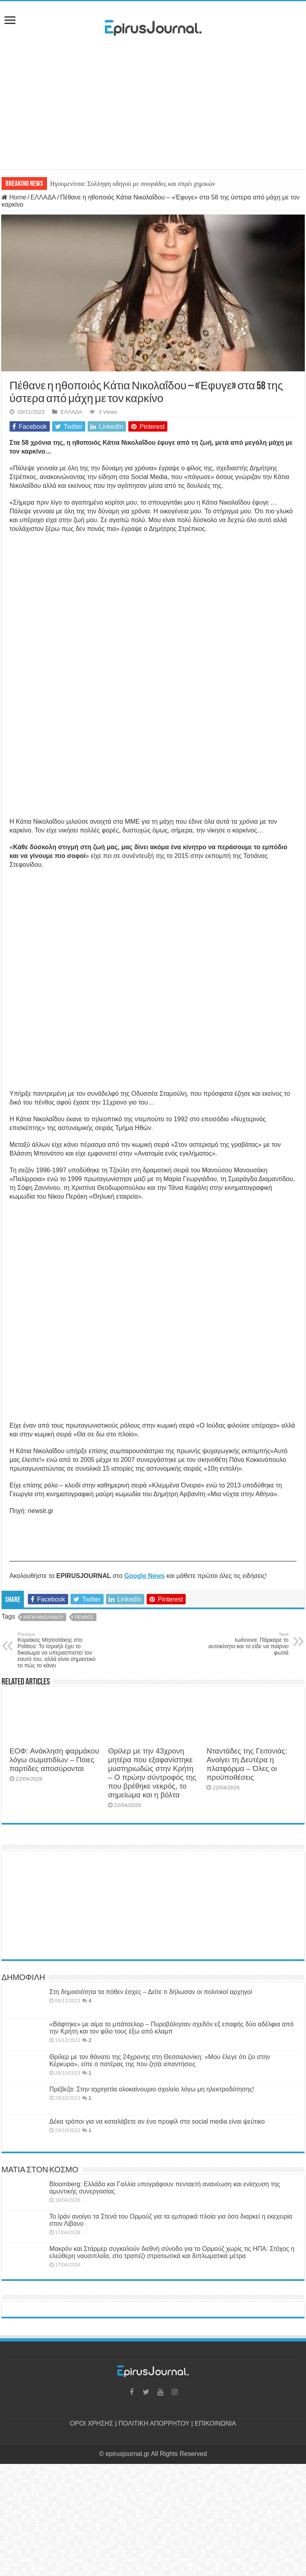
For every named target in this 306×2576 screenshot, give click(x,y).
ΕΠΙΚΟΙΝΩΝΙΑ (215, 2423)
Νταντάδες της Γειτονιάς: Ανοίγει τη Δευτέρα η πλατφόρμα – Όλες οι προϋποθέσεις (246, 1764)
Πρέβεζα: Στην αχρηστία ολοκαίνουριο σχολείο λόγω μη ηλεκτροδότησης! (151, 2089)
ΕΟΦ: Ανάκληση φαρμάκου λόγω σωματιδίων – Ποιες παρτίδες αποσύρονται (54, 1760)
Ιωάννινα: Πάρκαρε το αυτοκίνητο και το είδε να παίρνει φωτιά (247, 1644)
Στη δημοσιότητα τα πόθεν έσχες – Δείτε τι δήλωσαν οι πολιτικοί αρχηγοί (150, 1991)
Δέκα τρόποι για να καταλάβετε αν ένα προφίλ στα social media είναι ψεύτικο (157, 2121)
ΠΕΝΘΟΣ (84, 1617)
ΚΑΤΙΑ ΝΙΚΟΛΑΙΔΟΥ (43, 1617)
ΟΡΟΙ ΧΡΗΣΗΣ (92, 2423)
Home (14, 197)
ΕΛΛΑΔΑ (43, 197)
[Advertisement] (153, 105)
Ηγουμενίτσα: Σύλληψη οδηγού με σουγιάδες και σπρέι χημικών (132, 183)
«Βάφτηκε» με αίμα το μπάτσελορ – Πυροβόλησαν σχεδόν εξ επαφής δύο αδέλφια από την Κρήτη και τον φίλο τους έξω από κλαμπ (171, 2028)
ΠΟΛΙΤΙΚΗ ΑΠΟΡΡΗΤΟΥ (153, 2423)
